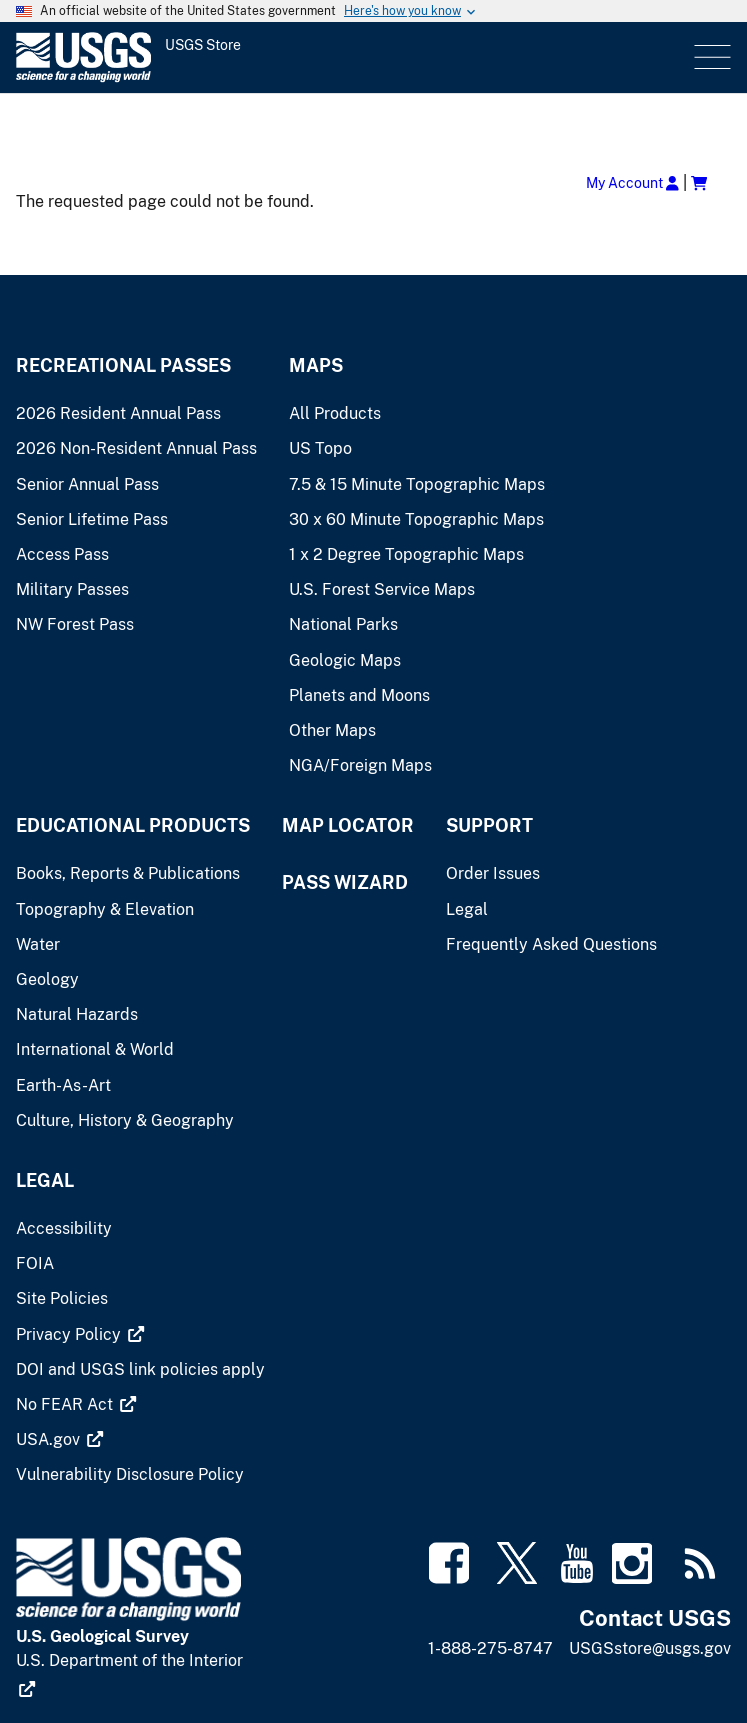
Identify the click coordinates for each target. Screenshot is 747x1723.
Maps (316, 365)
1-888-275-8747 (490, 1648)
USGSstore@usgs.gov (650, 1648)
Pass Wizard (345, 882)
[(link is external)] (80, 1334)
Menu (710, 57)
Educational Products (133, 825)
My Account (632, 182)
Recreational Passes (123, 365)
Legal (45, 1180)
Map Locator (348, 825)
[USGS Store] (184, 57)
